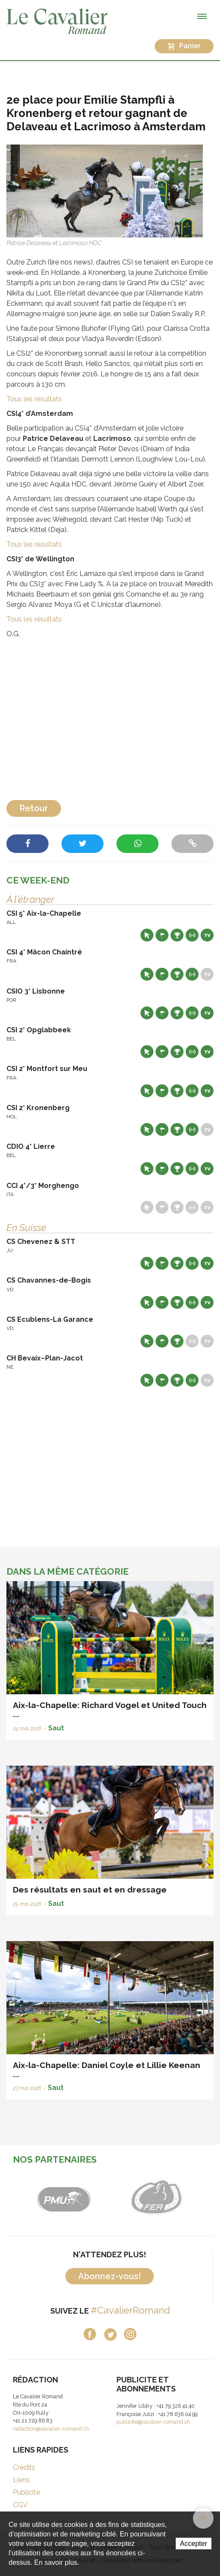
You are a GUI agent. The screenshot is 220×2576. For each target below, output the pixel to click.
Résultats (177, 935)
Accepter (193, 2543)
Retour (33, 808)
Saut (56, 1728)
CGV (20, 2505)
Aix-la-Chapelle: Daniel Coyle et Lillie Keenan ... (106, 2069)
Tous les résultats (35, 399)
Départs (162, 935)
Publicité (26, 2492)
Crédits (24, 2467)
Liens (21, 2480)
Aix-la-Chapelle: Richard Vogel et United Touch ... (110, 1709)
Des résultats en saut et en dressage (90, 1889)
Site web (147, 935)
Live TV (207, 935)
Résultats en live (192, 935)
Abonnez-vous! (109, 2276)
